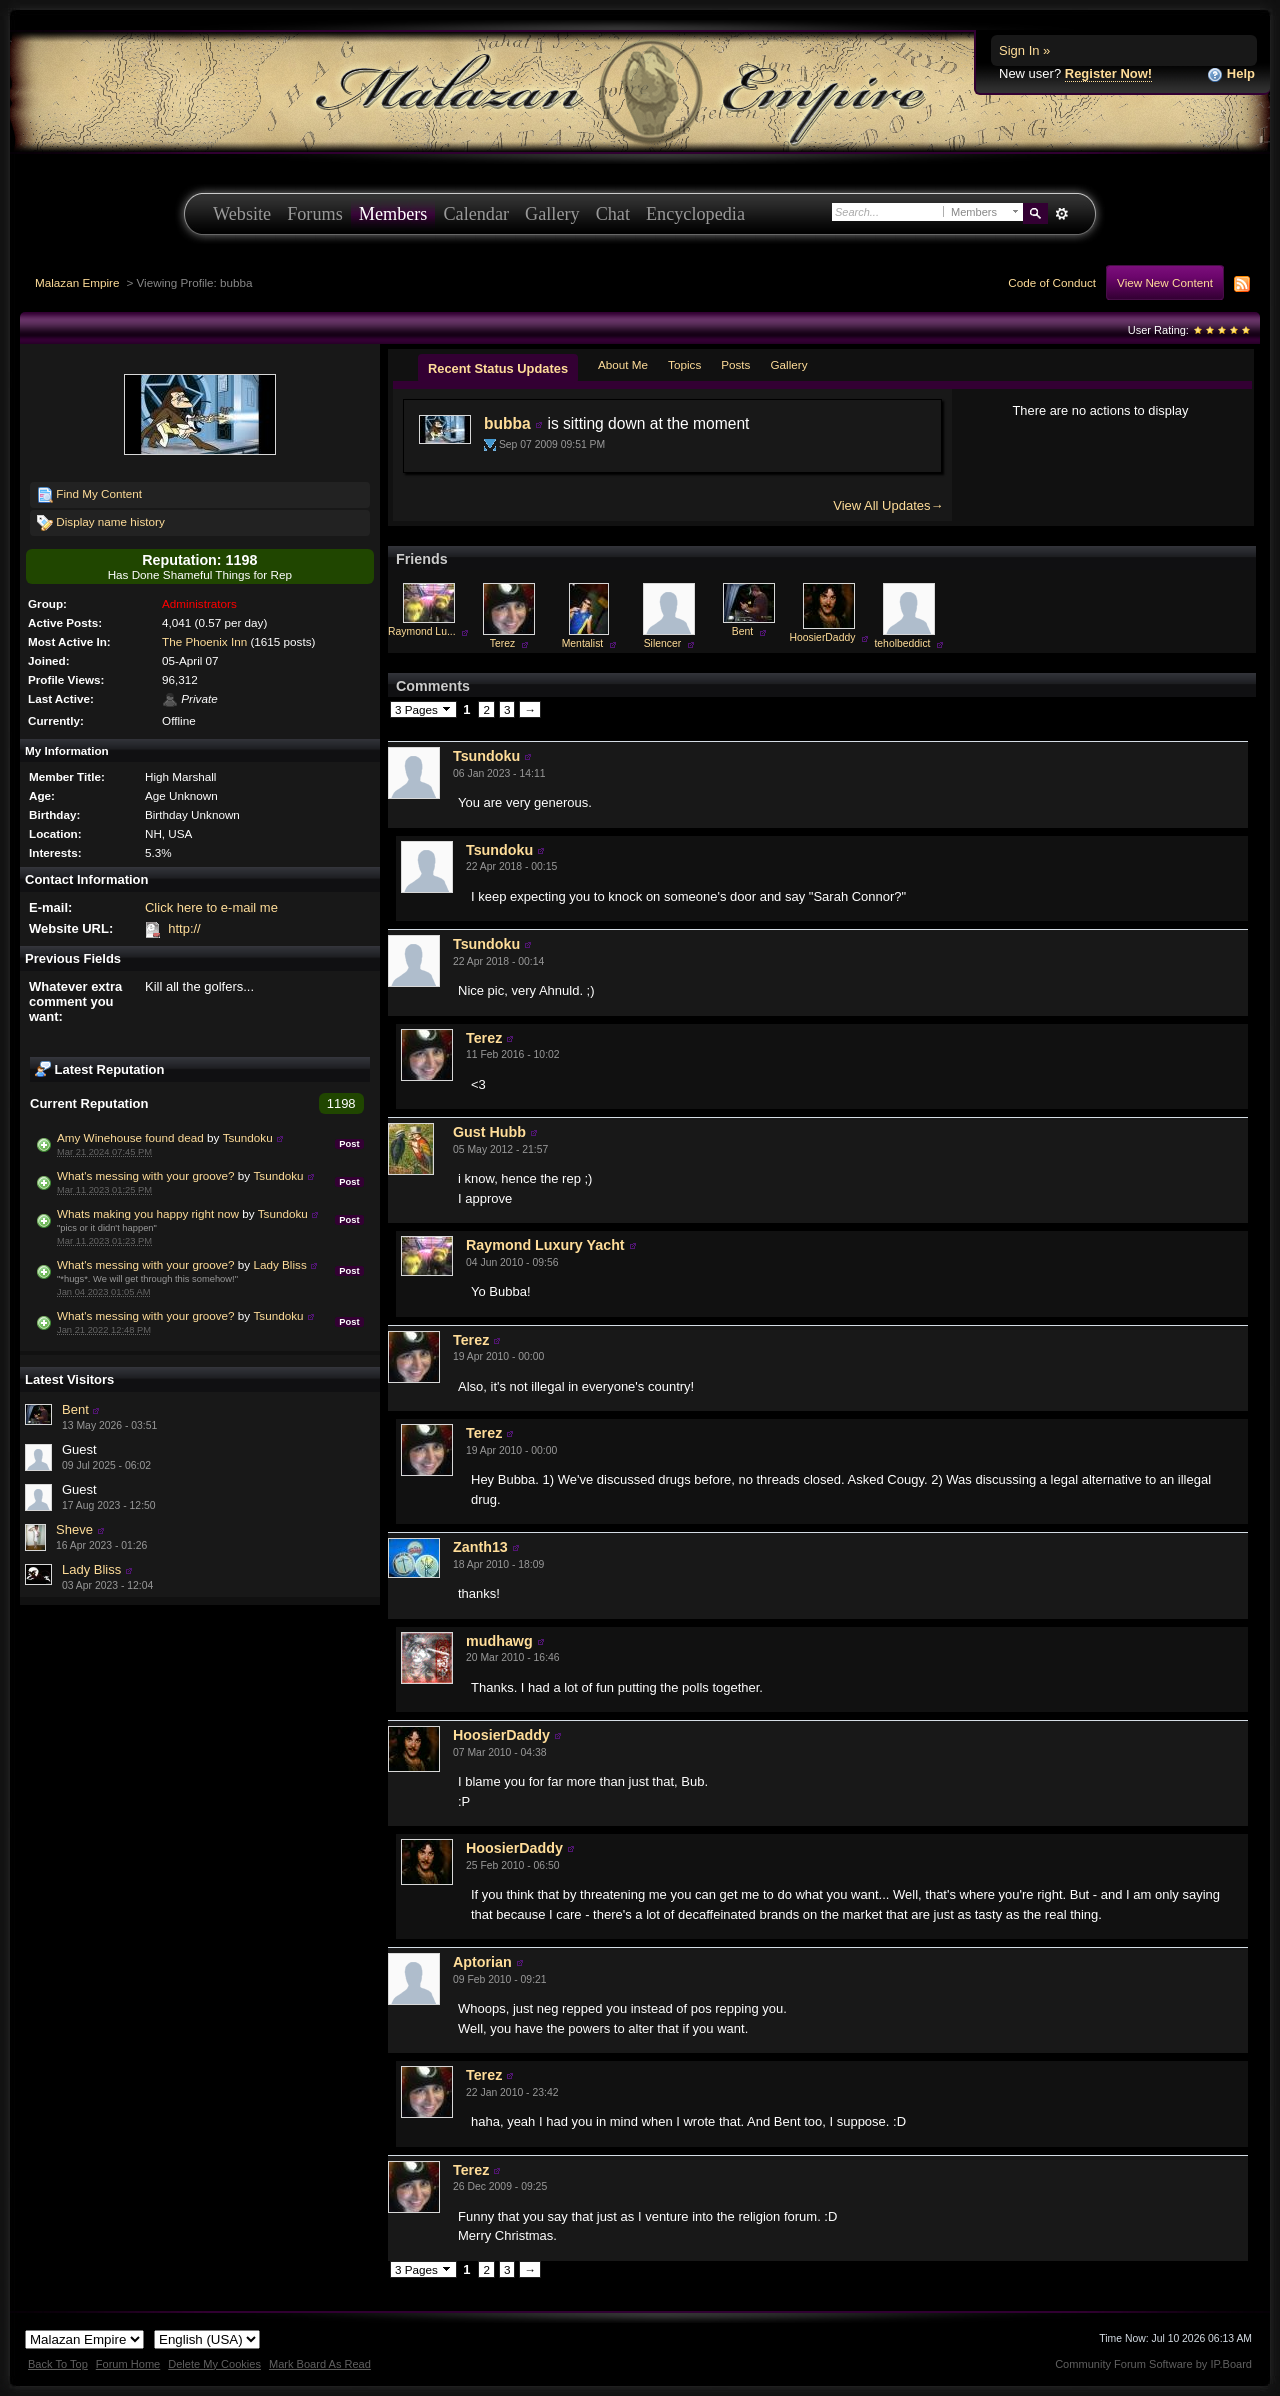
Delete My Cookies (214, 2364)
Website (242, 214)
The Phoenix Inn (204, 641)
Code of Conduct (1052, 282)
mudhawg (499, 1641)
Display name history (101, 523)
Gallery (552, 214)
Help (1231, 74)
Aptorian (482, 1962)
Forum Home (128, 2364)
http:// (184, 928)
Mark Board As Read (320, 2364)
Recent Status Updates (498, 368)
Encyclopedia (695, 214)
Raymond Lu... (422, 631)
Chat (613, 214)
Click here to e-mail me (211, 907)
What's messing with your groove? (146, 1175)
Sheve (74, 1529)
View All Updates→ (888, 505)
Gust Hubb (489, 1132)
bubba (507, 423)
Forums (315, 214)
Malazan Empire (77, 282)
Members (393, 214)
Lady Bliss (279, 1264)
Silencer (663, 643)
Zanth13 (480, 1547)
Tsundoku (248, 1137)
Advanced (1061, 214)
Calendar (476, 214)
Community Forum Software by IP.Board (1153, 2364)
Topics (684, 364)
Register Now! (1108, 73)
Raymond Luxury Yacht (545, 1245)
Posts (735, 364)
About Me (623, 364)
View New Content (1165, 282)
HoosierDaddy (823, 637)
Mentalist (583, 643)
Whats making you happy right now (148, 1213)
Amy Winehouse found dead (130, 1137)
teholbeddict (902, 643)
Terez (502, 643)
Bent (75, 1409)
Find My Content (89, 495)
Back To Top (58, 2364)
